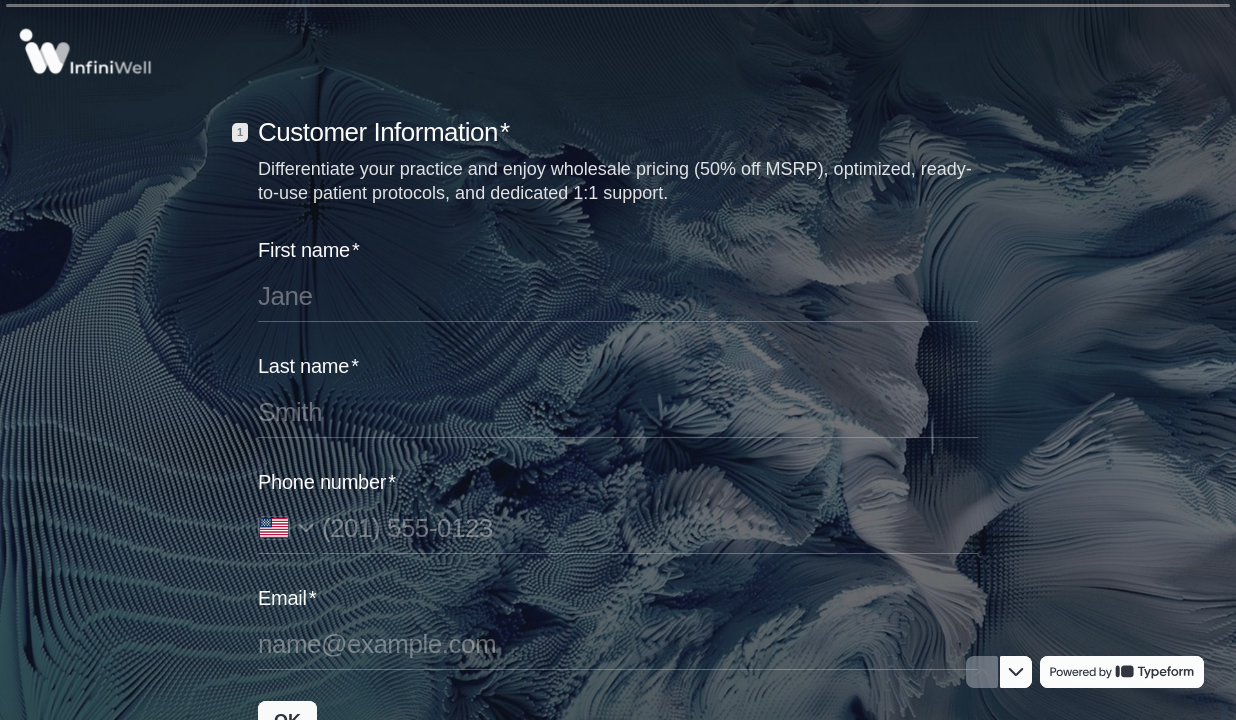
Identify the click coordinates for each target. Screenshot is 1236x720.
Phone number (327, 482)
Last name (308, 366)
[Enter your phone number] (650, 528)
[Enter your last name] (618, 412)
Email (287, 598)
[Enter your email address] (618, 644)
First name (309, 250)
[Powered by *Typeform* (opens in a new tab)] (1122, 672)
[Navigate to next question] (1016, 672)
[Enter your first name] (618, 296)
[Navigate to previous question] (982, 672)
